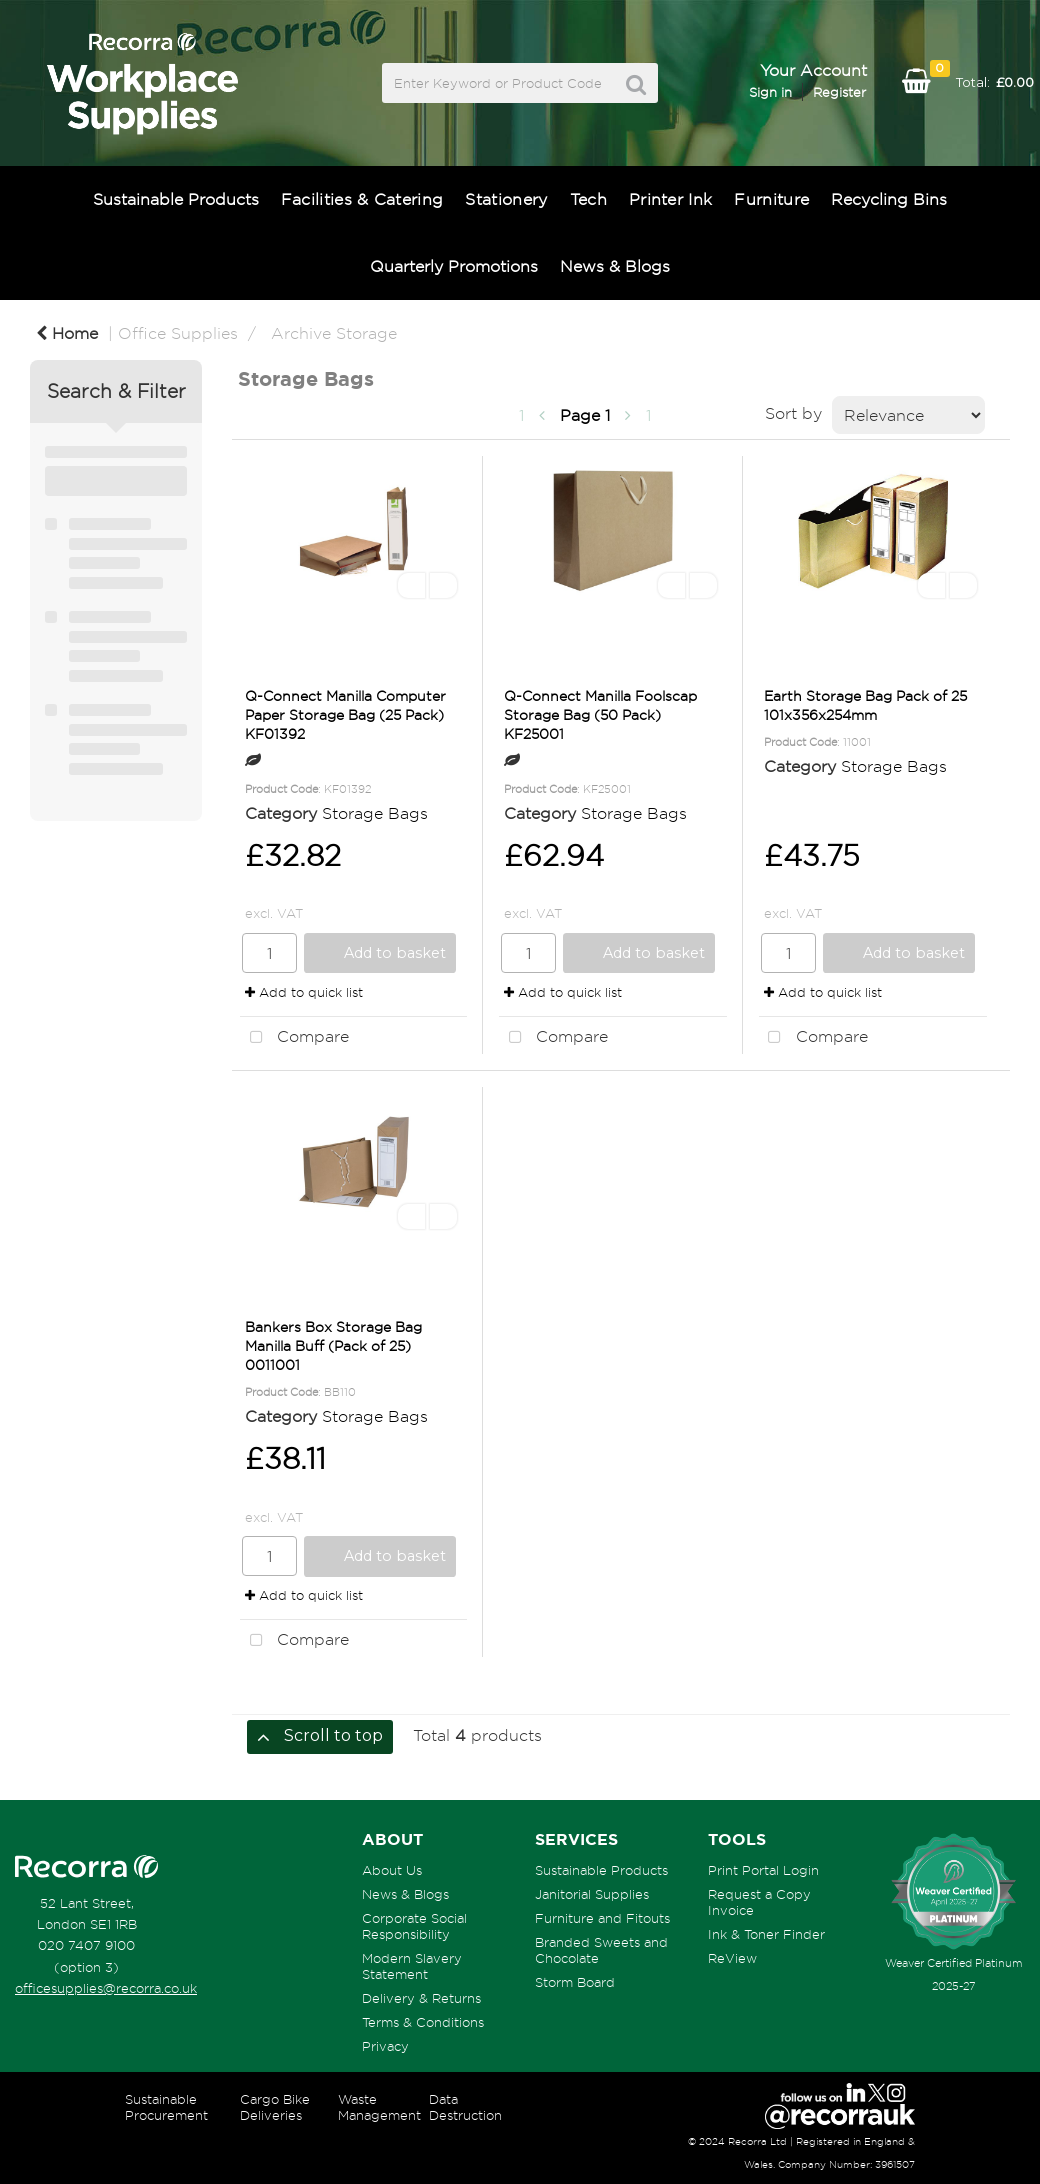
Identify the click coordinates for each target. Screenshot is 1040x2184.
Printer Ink (671, 199)
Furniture (771, 199)
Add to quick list (304, 992)
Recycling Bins (889, 199)
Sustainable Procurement (166, 2107)
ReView (732, 1958)
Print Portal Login (763, 1870)
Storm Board (575, 1982)
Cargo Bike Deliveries (275, 2107)
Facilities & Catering (362, 199)
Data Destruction (465, 2107)
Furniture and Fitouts (602, 1918)
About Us (392, 1870)
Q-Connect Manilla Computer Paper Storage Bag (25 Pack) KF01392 (345, 714)
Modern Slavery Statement (412, 1966)
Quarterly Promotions (454, 266)
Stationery (506, 199)
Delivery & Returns (421, 1998)
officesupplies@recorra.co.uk (106, 1988)
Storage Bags (375, 813)
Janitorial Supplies (592, 1894)
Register (839, 92)
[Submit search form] (636, 84)
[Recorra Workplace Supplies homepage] (86, 1867)
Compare (294, 1038)
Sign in (770, 92)
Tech (588, 199)
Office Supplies (178, 333)
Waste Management (379, 2107)
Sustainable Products (176, 199)
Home (67, 333)
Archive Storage (334, 333)
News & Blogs (615, 266)
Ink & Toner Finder (766, 1934)
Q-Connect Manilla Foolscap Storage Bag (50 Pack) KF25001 (600, 714)
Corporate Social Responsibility (414, 1926)
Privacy (385, 2046)
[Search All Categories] (520, 83)
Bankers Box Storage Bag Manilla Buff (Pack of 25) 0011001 (333, 1345)
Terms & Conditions (423, 2022)
